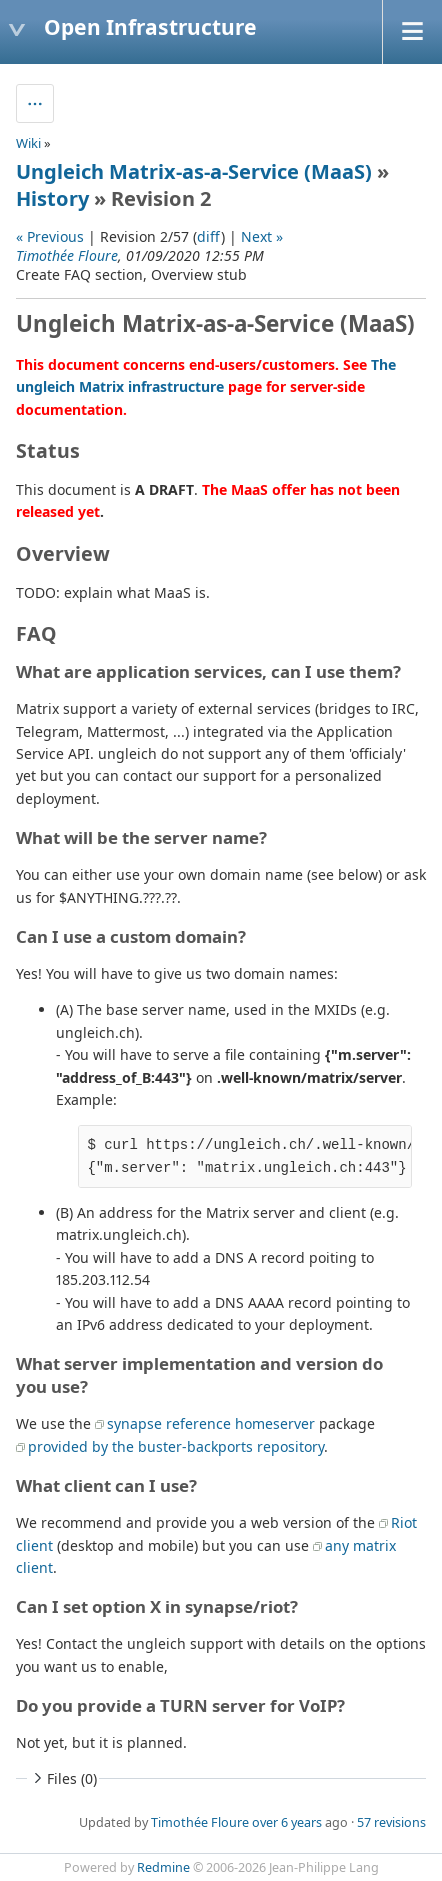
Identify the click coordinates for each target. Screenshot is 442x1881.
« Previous (50, 236)
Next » (262, 236)
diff (209, 236)
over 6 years (287, 1822)
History (52, 198)
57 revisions (391, 1822)
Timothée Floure (67, 255)
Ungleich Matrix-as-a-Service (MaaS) (194, 171)
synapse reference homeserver (211, 1423)
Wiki (28, 143)
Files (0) (63, 1778)
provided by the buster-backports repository (176, 1446)
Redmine (163, 1867)
